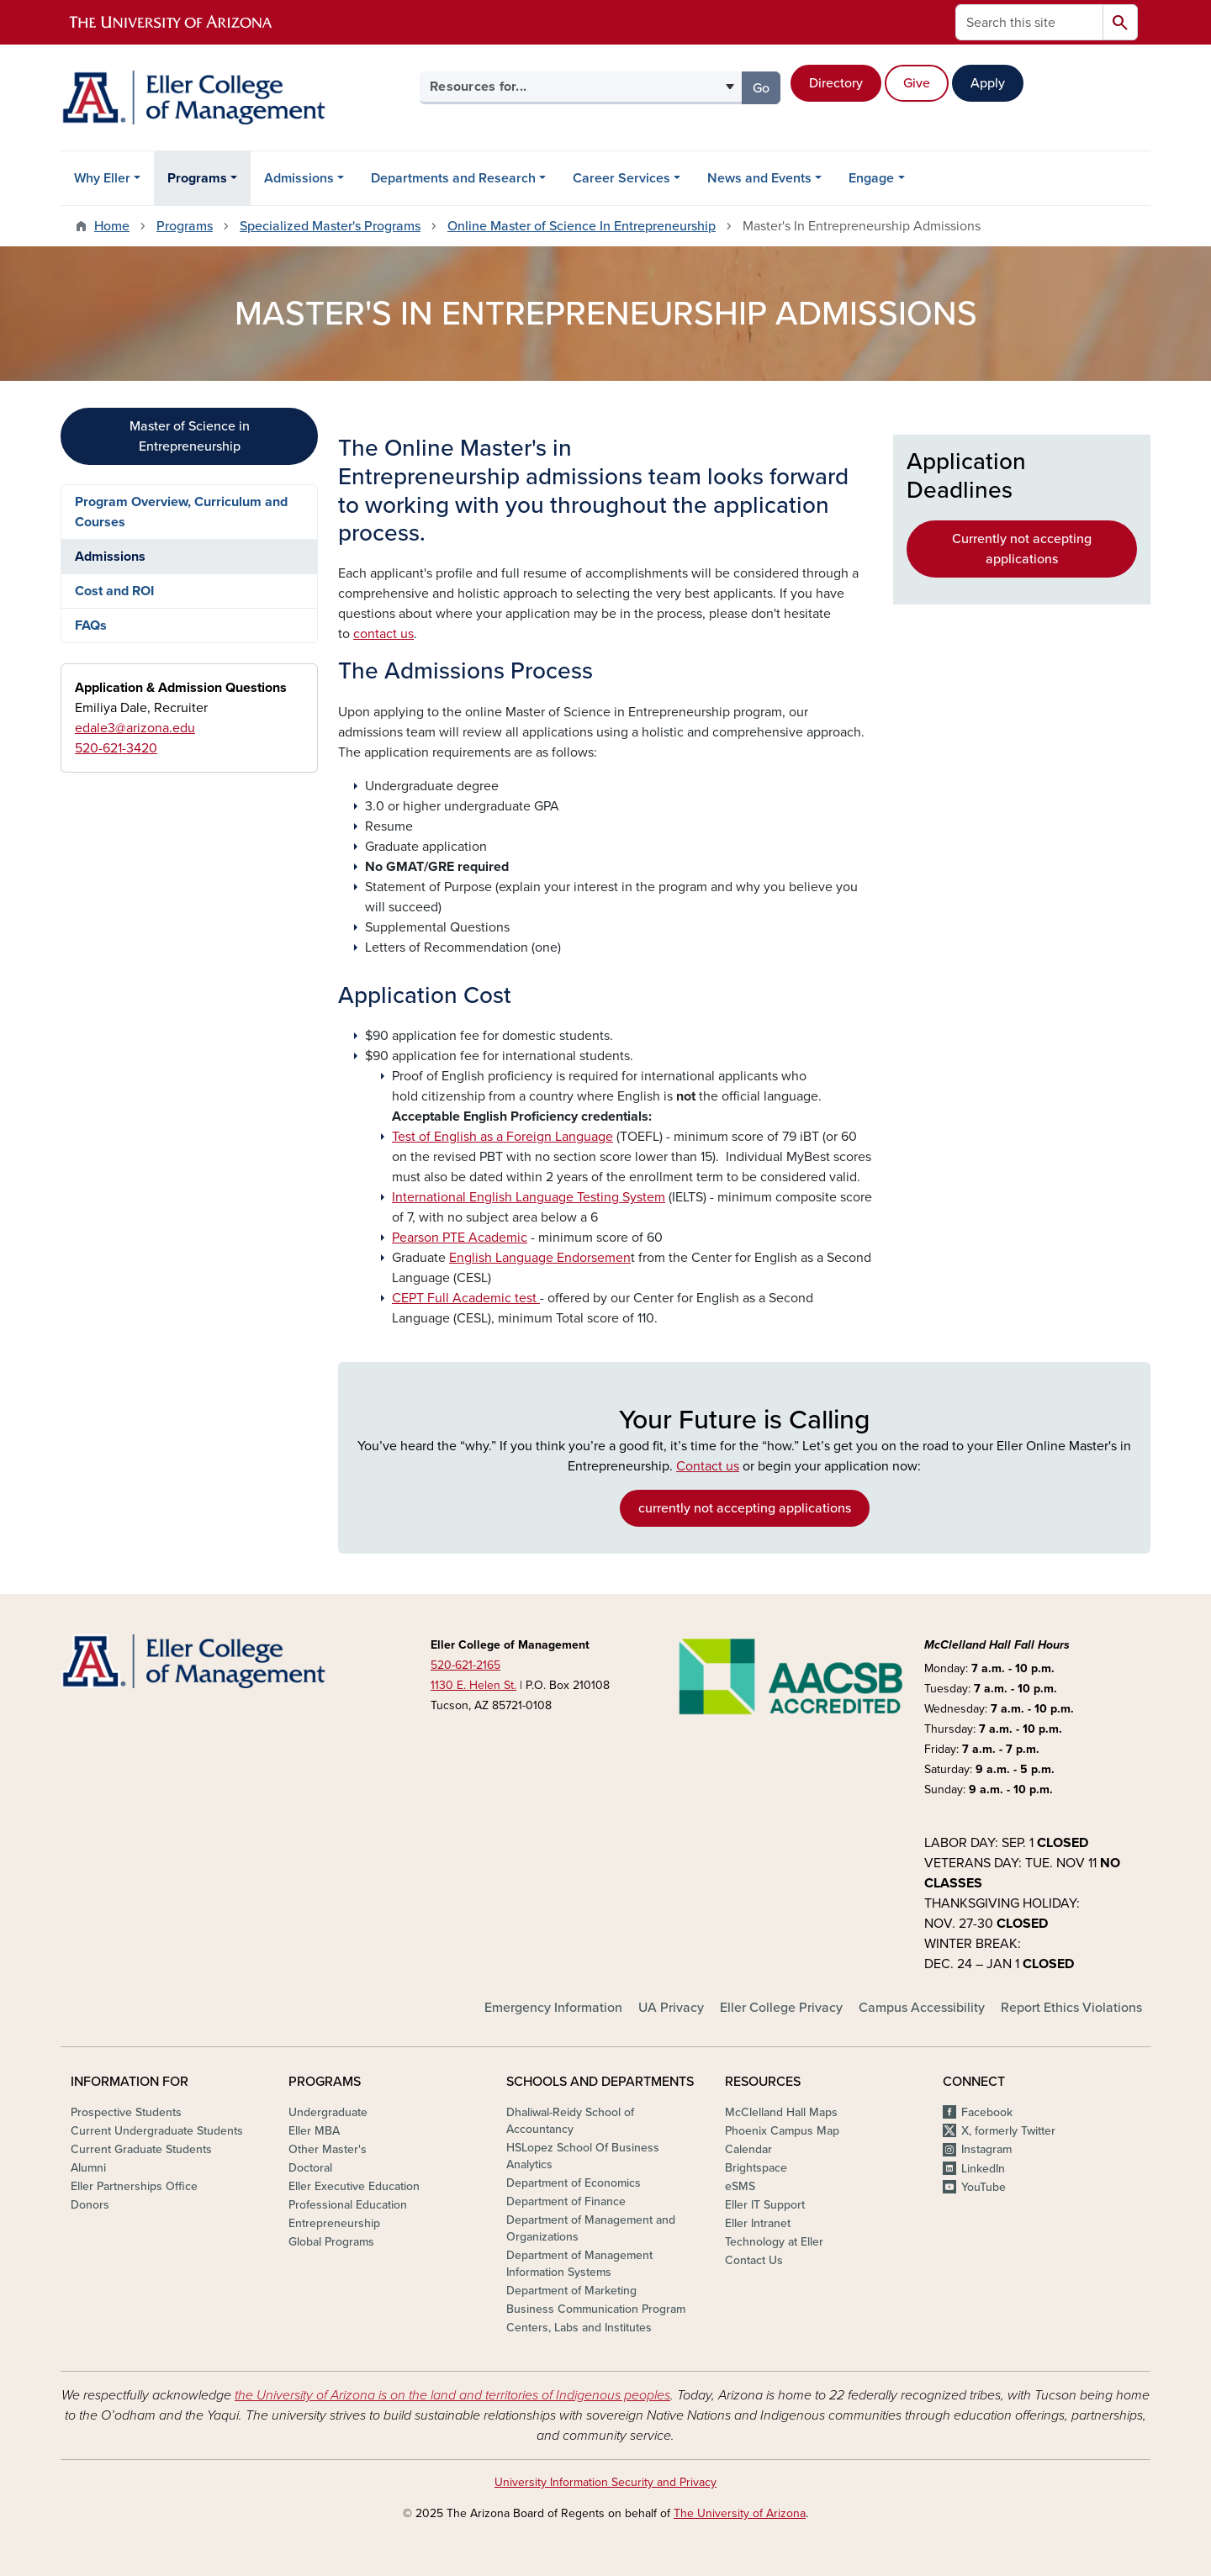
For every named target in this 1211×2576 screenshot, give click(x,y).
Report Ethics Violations (1071, 2007)
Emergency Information (553, 2007)
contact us (383, 634)
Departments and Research (453, 178)
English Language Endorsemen (540, 1257)
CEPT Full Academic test (466, 1298)
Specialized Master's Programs (330, 226)
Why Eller (102, 178)
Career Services (621, 178)
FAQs (91, 625)
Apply (987, 83)
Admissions (299, 178)
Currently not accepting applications (1022, 549)
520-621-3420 (116, 748)
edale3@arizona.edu (135, 728)
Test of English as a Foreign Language (502, 1136)
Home (112, 226)
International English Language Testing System (528, 1197)
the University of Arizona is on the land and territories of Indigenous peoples (452, 2395)
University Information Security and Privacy (605, 2482)
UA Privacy (671, 2007)
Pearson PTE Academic (459, 1237)
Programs (197, 178)
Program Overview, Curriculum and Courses (181, 512)
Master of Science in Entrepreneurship (190, 436)
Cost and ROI (114, 591)
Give (916, 83)
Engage (871, 178)
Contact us (707, 1466)
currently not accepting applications (744, 1508)
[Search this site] (1029, 22)
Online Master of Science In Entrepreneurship (581, 226)
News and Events (759, 178)
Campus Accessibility (922, 2007)
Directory (836, 83)
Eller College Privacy (781, 2007)
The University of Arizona (740, 2513)
